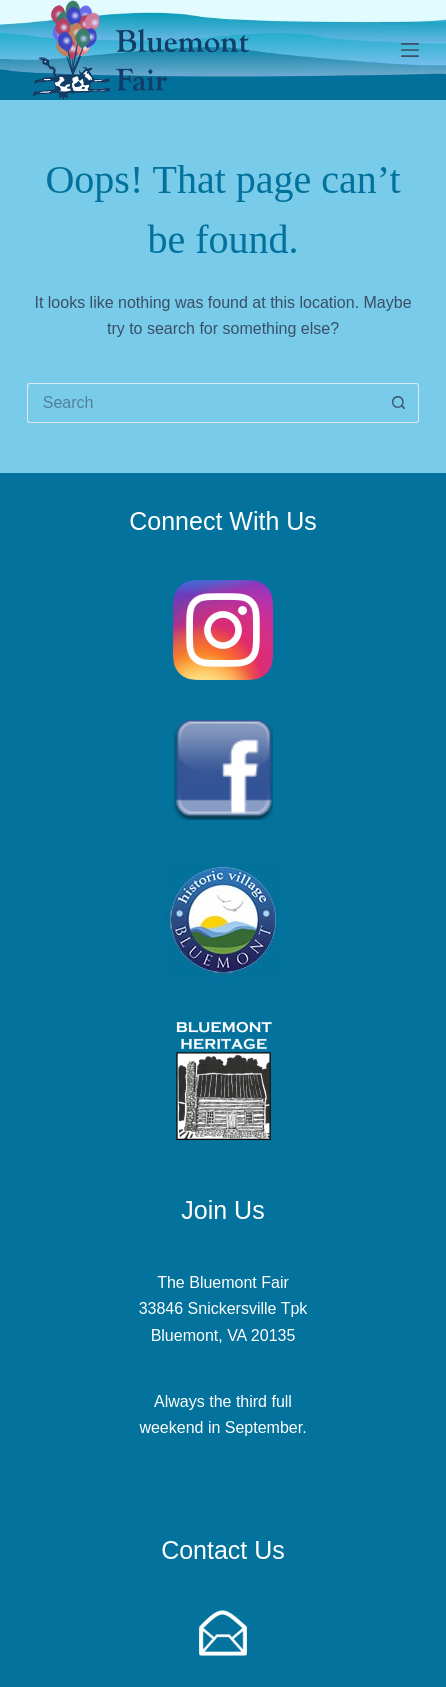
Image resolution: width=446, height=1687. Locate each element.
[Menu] (410, 50)
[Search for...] (203, 403)
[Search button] (399, 403)
